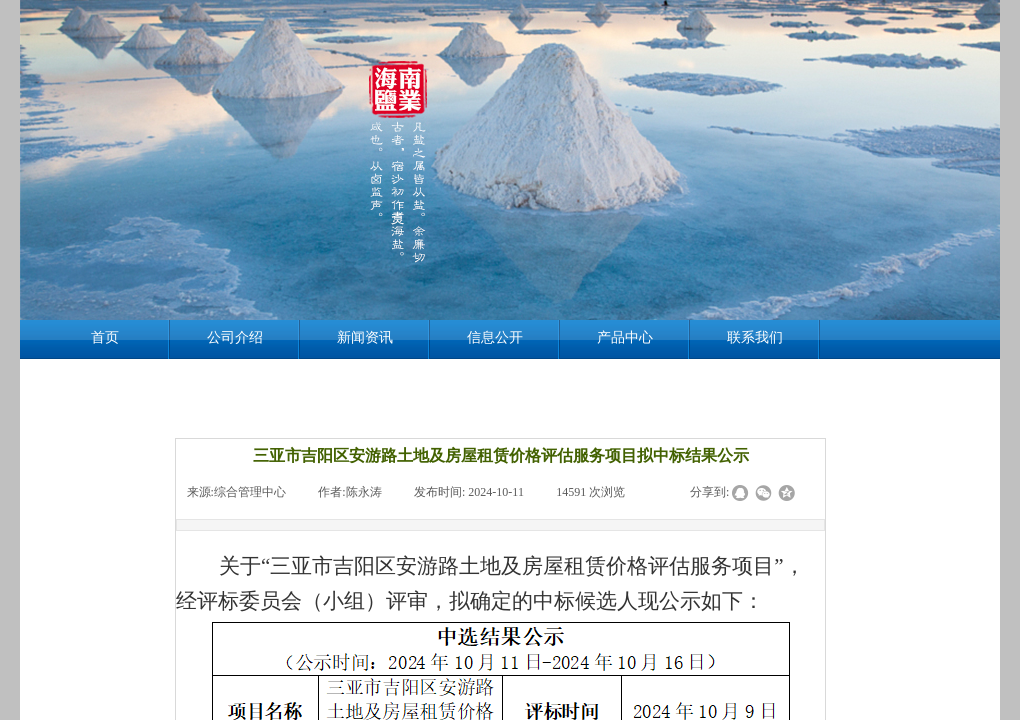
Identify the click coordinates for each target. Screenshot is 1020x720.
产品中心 (625, 337)
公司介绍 (235, 337)
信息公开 (495, 337)
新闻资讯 (365, 337)
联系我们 (755, 337)
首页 (105, 337)
